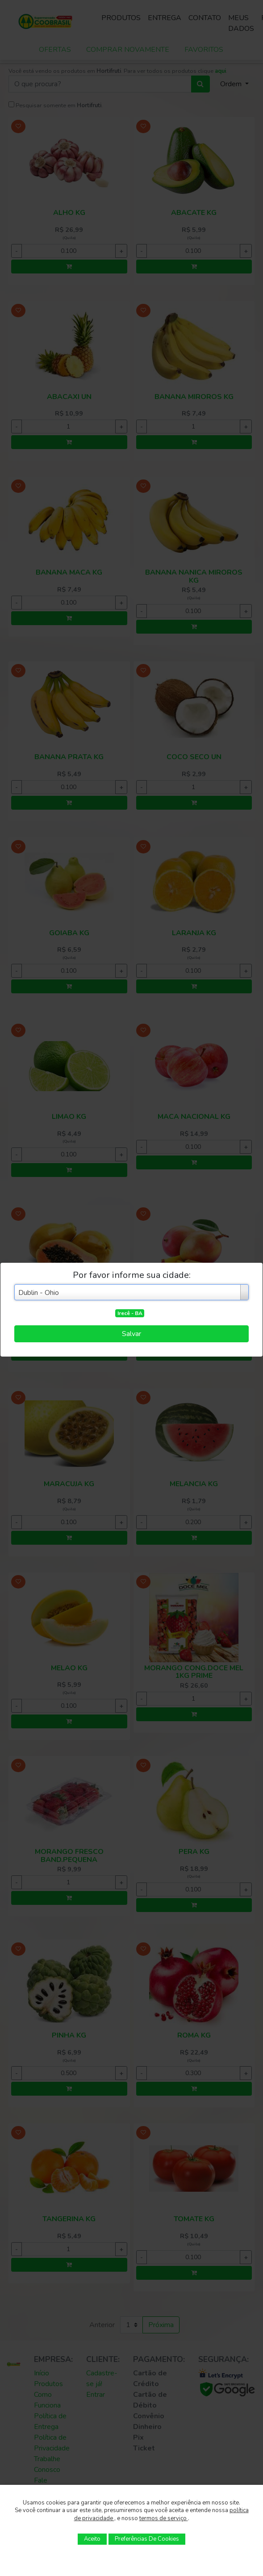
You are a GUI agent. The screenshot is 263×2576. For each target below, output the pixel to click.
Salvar (131, 1334)
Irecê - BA (129, 1313)
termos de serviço (163, 2518)
